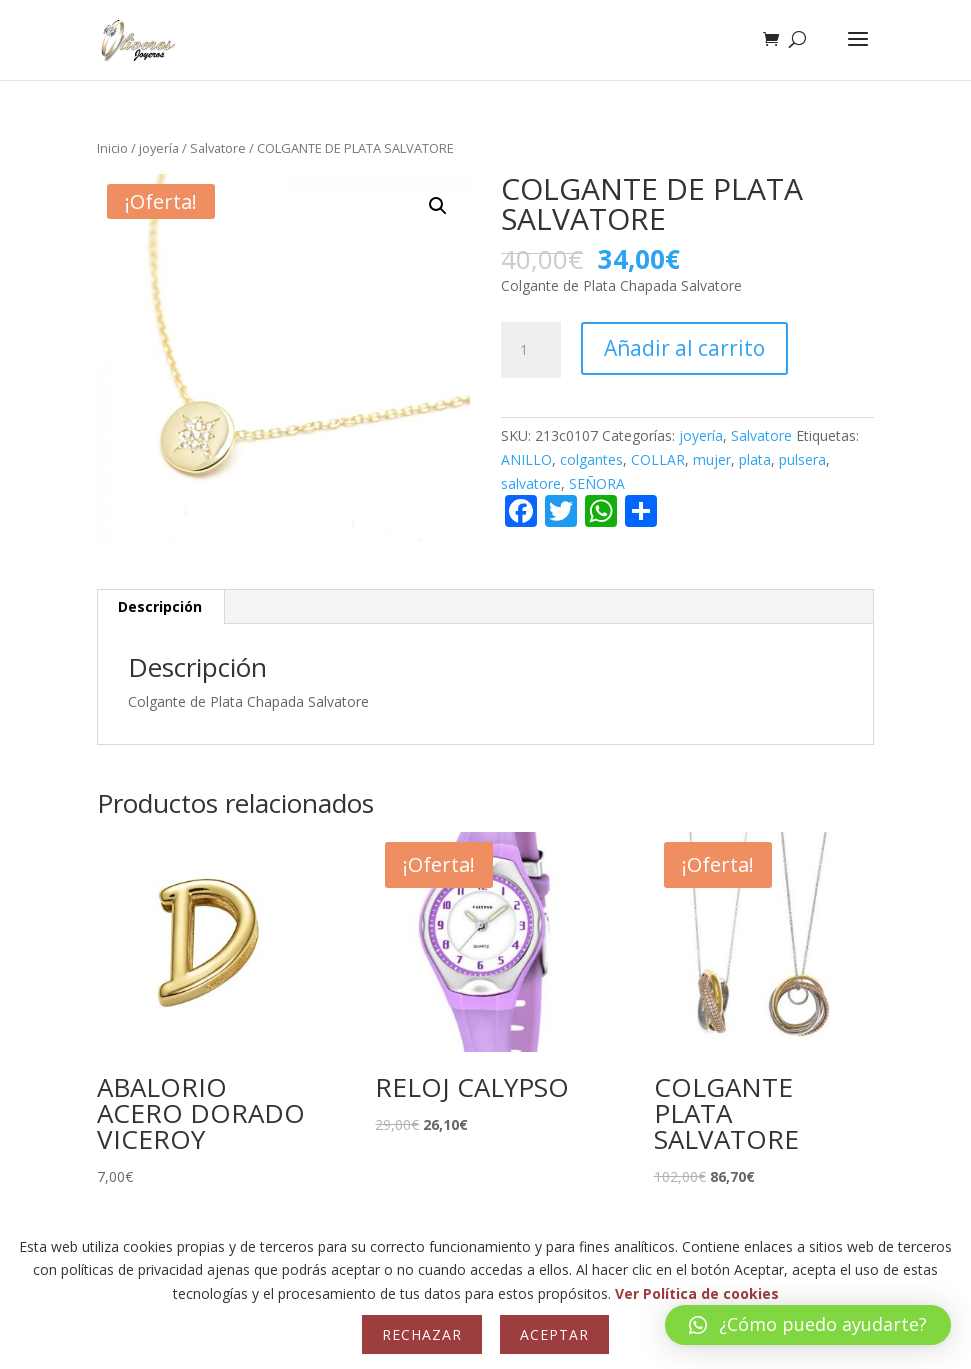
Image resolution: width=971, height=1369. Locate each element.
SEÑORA (597, 483)
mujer (712, 459)
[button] (438, 206)
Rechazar (422, 1334)
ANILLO (526, 459)
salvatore (531, 483)
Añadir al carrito (684, 348)
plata (755, 459)
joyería (159, 148)
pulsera (802, 459)
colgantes (591, 459)
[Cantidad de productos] (531, 350)
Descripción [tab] (160, 606)
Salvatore (218, 148)
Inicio (112, 148)
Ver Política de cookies (697, 1293)
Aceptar (554, 1334)
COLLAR (658, 459)
